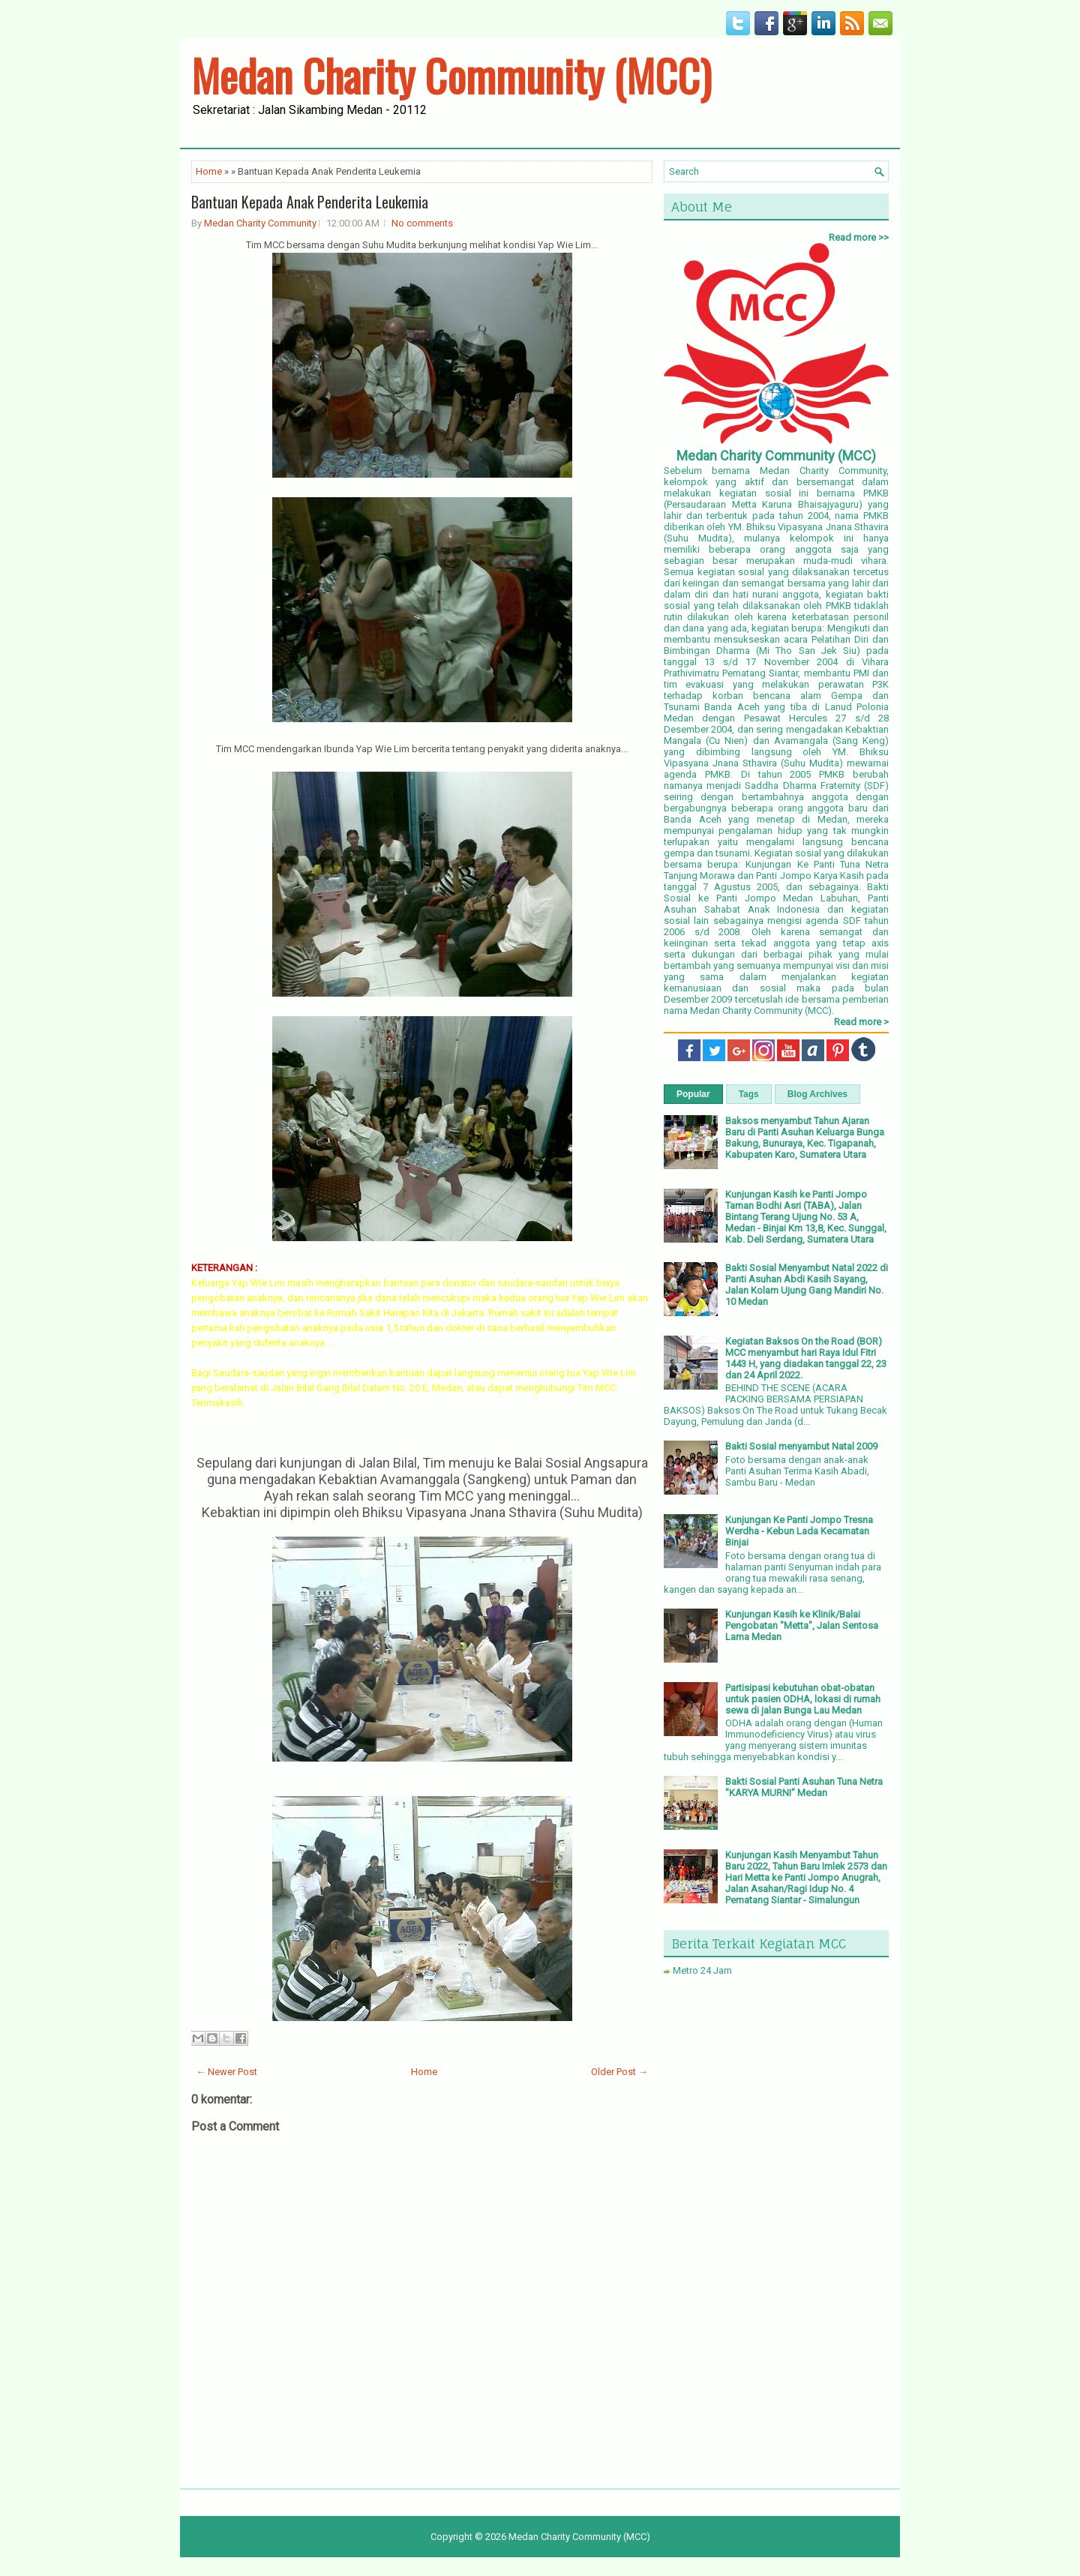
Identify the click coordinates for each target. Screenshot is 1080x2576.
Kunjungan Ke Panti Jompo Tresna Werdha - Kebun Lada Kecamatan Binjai (799, 1531)
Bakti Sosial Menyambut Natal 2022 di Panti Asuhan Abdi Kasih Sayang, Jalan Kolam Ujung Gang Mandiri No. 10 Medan (806, 1284)
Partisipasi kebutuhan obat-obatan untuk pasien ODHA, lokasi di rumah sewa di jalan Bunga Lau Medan (802, 1699)
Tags (749, 1094)
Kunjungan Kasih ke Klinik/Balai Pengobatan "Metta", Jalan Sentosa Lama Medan (801, 1625)
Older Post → (619, 2071)
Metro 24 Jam (702, 1970)
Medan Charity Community (260, 223)
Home (209, 171)
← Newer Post (226, 2071)
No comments (422, 223)
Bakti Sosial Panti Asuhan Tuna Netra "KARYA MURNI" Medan (804, 1787)
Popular (693, 1094)
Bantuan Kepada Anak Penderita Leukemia (309, 201)
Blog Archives (818, 1094)
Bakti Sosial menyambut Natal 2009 (801, 1446)
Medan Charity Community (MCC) (451, 75)
